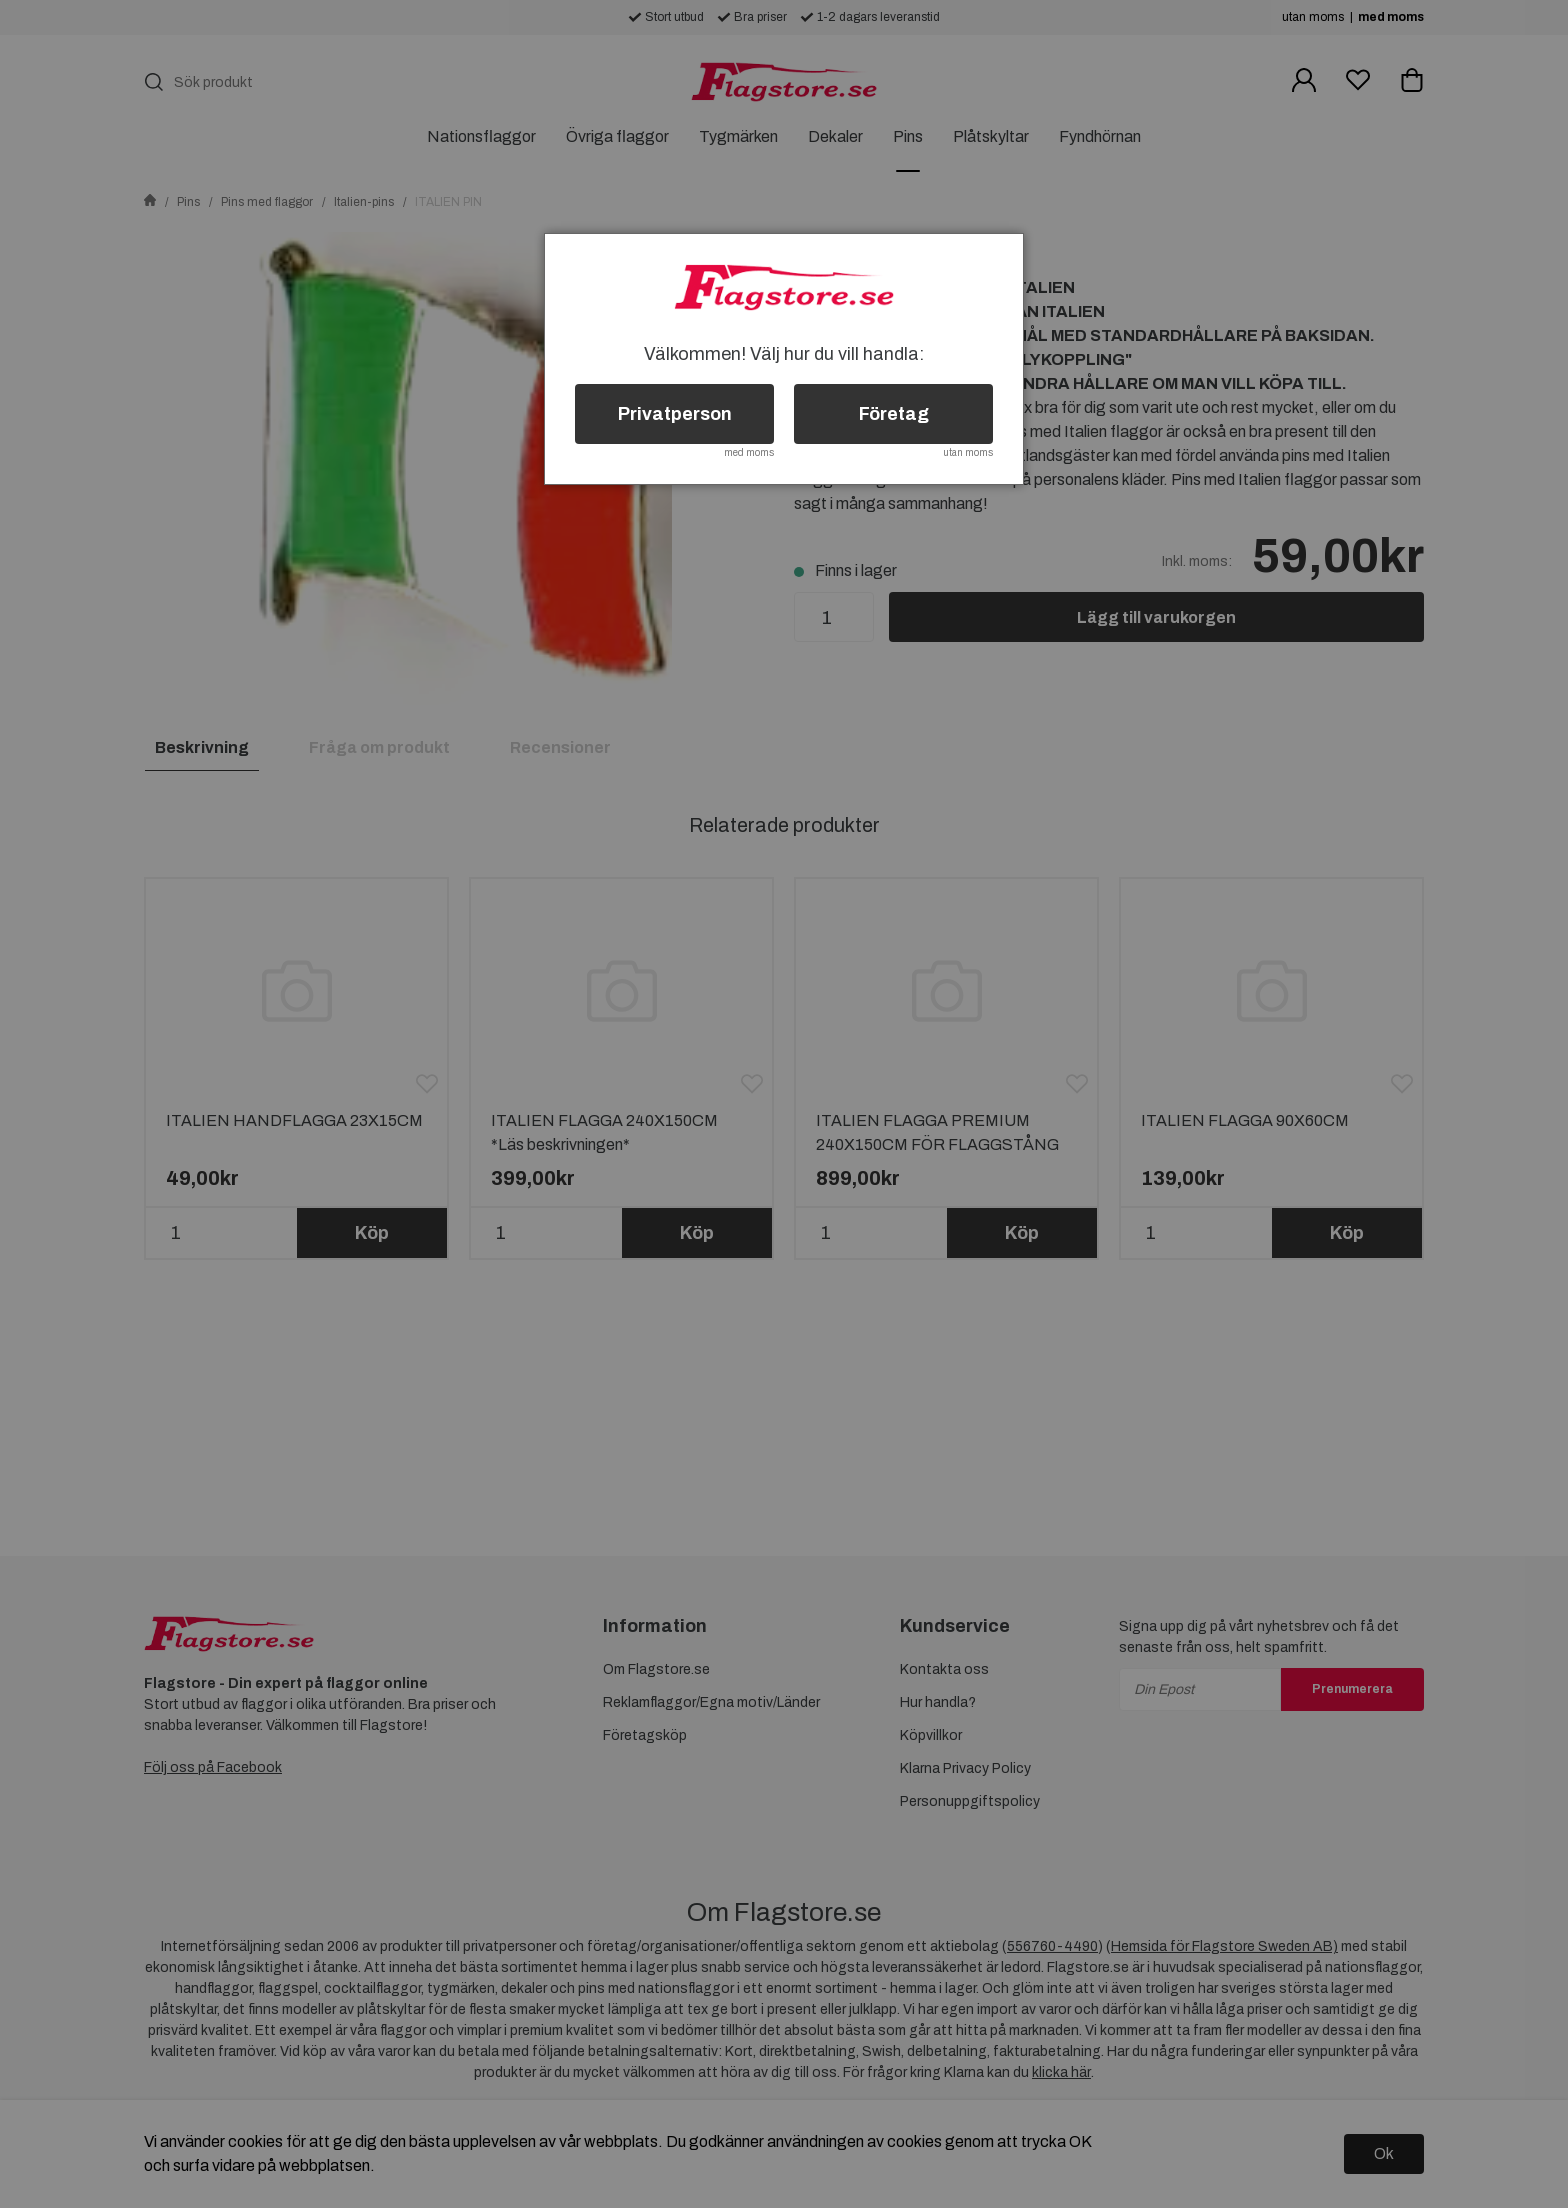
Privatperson (675, 414)
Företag (894, 414)
